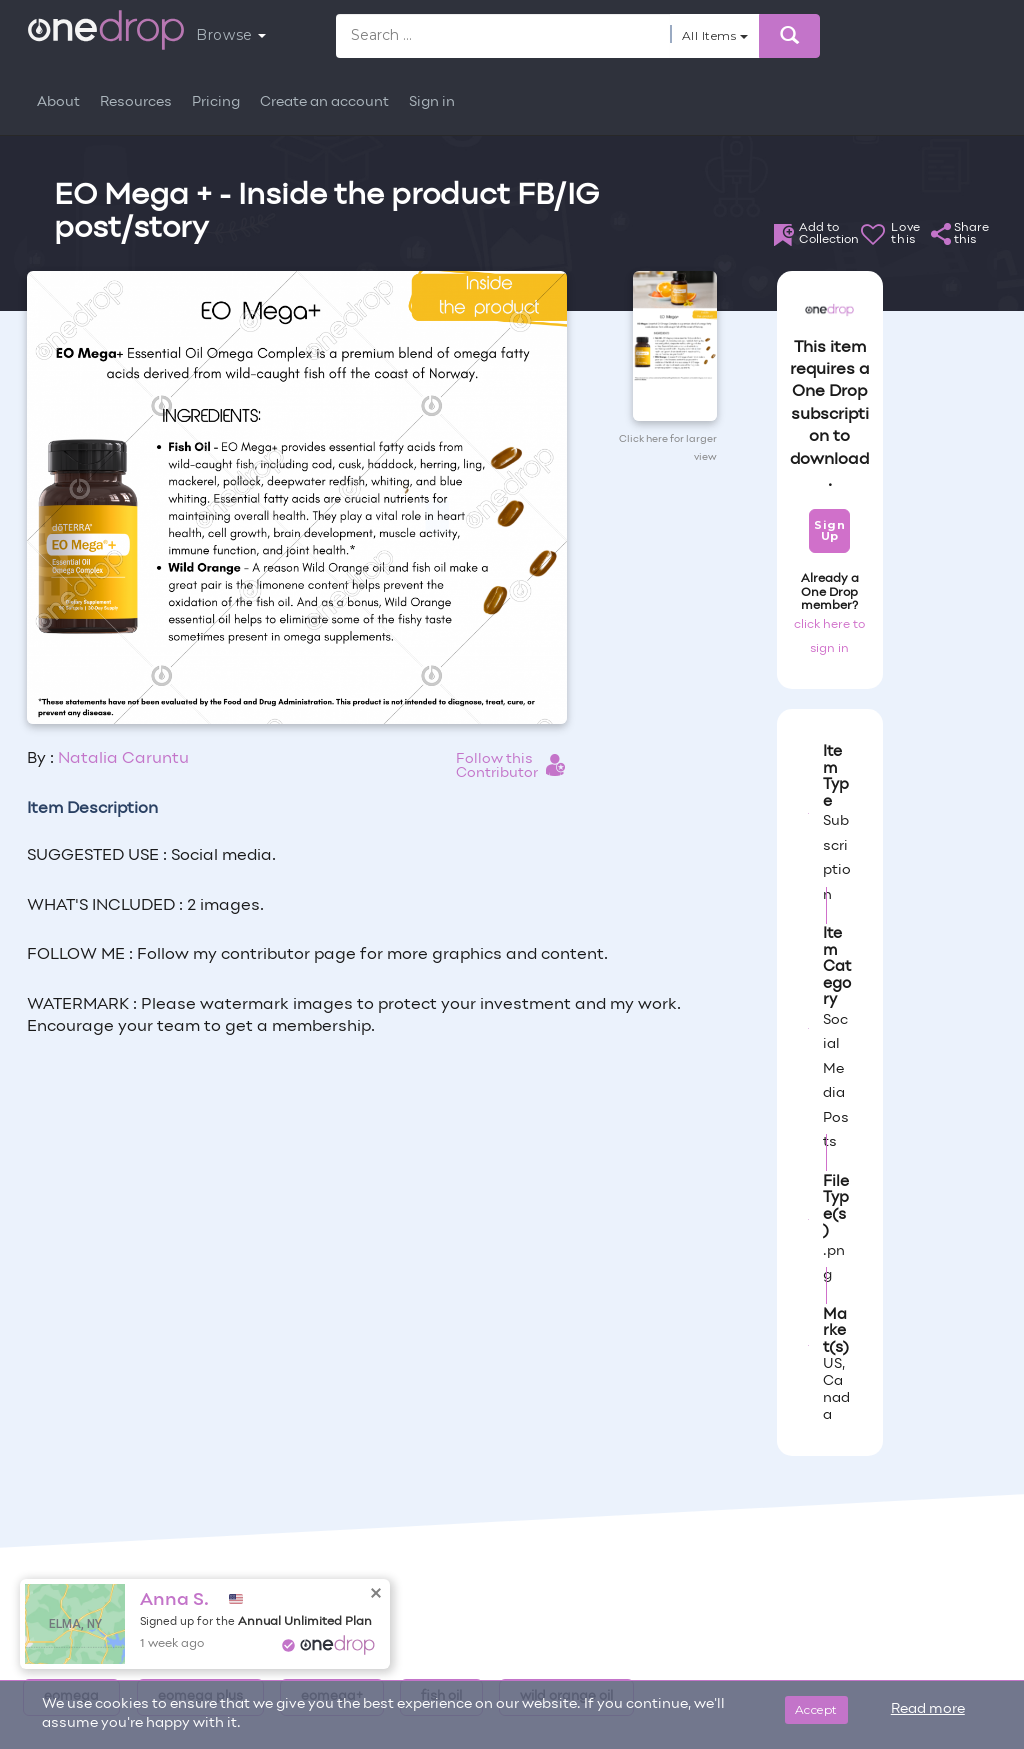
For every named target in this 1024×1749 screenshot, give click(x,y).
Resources (136, 102)
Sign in (432, 102)
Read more (928, 1709)
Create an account (324, 102)
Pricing (216, 102)
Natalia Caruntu (123, 759)
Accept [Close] (816, 1709)
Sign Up (829, 530)
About (58, 102)
